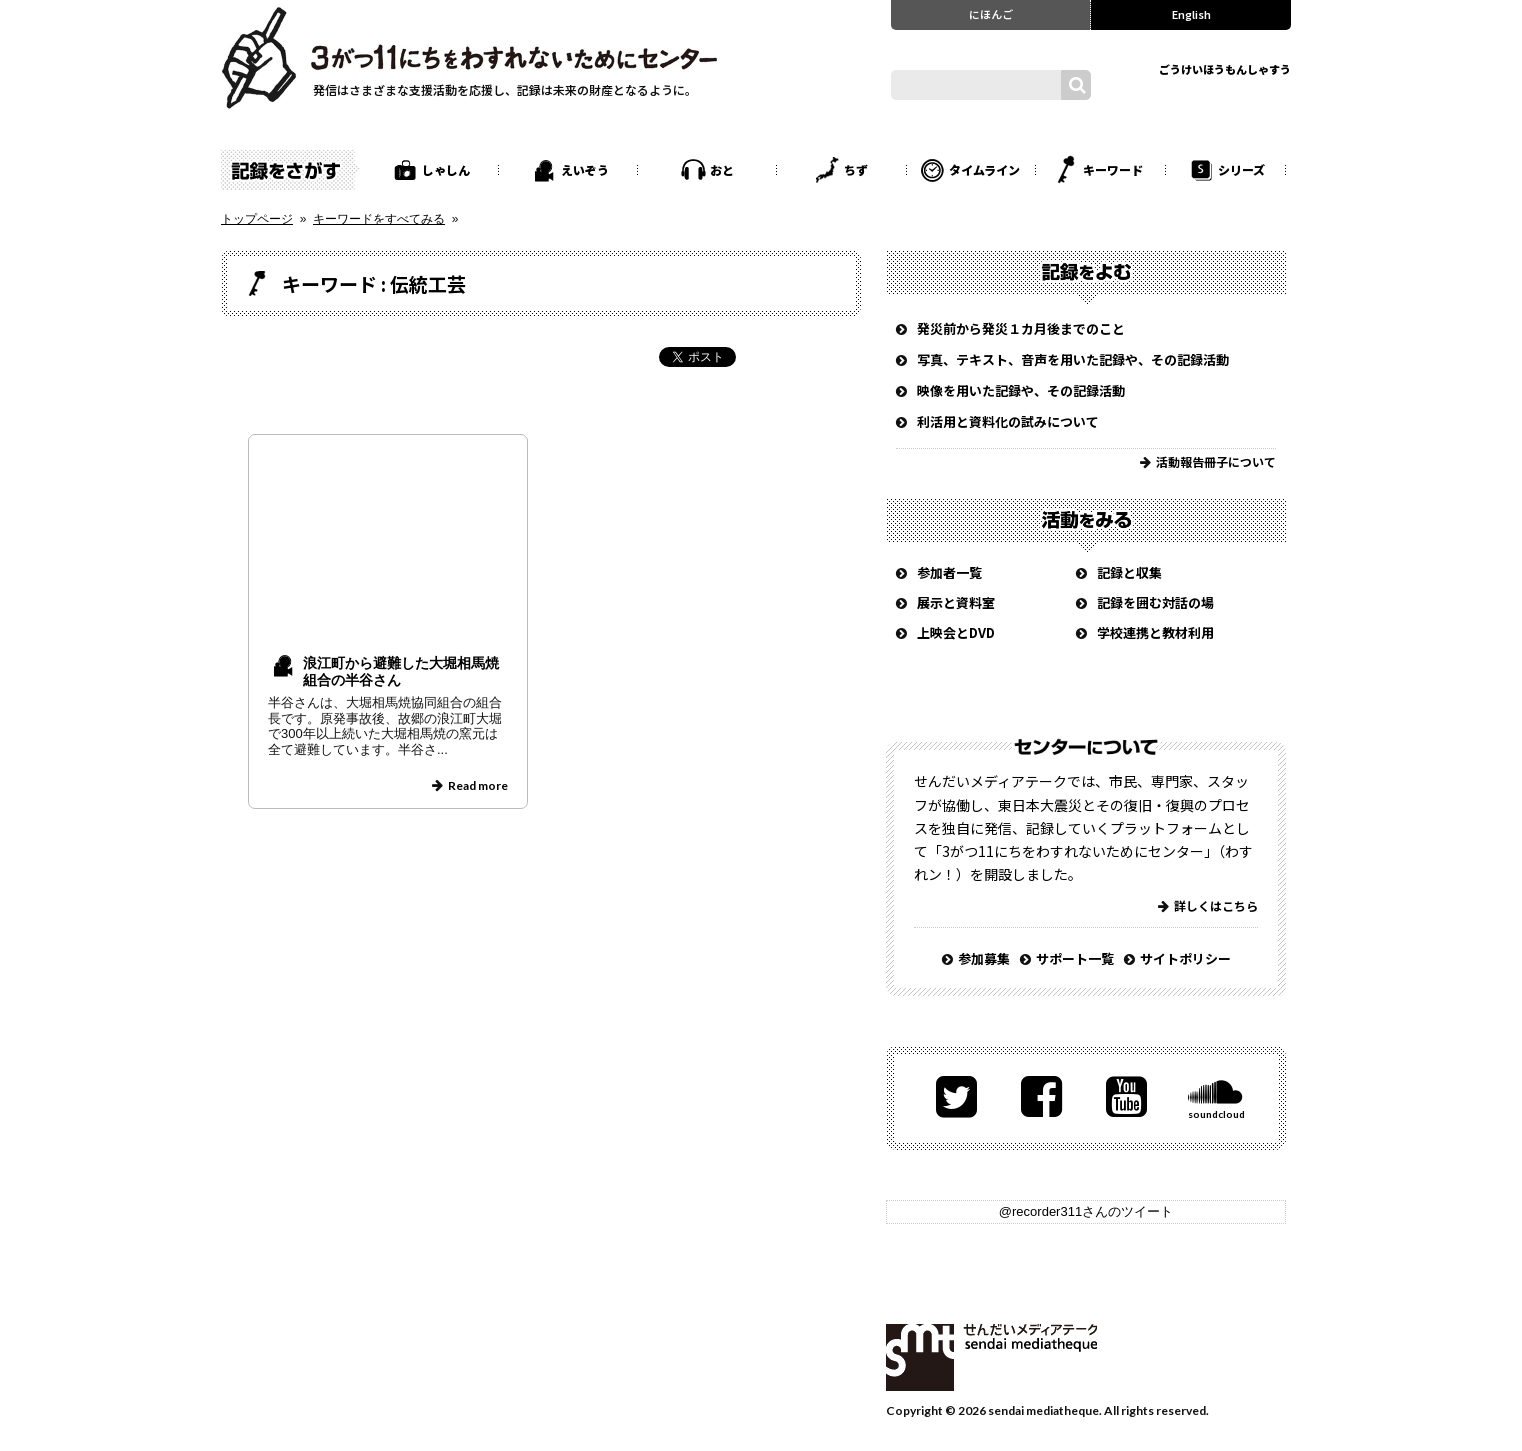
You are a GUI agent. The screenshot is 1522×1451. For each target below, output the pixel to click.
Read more (478, 785)
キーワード (1113, 169)
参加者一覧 (949, 572)
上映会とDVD (956, 632)
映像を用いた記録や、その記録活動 (1021, 390)
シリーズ (1241, 169)
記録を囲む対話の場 (1155, 602)
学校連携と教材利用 (1155, 632)
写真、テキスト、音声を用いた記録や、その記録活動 (1073, 359)
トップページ (257, 219)
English (1191, 14)
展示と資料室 (956, 602)
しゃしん (446, 169)
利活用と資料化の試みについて (1008, 421)
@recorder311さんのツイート (1086, 1211)
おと (722, 169)
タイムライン (984, 169)
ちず (856, 169)
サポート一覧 (1075, 958)
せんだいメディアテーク (991, 1357)
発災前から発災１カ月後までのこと (1021, 328)
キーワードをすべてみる (379, 219)
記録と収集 (1129, 572)
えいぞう (585, 169)
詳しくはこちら (1216, 905)
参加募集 (984, 958)
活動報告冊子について (1216, 461)
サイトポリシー (1185, 958)
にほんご (991, 14)
